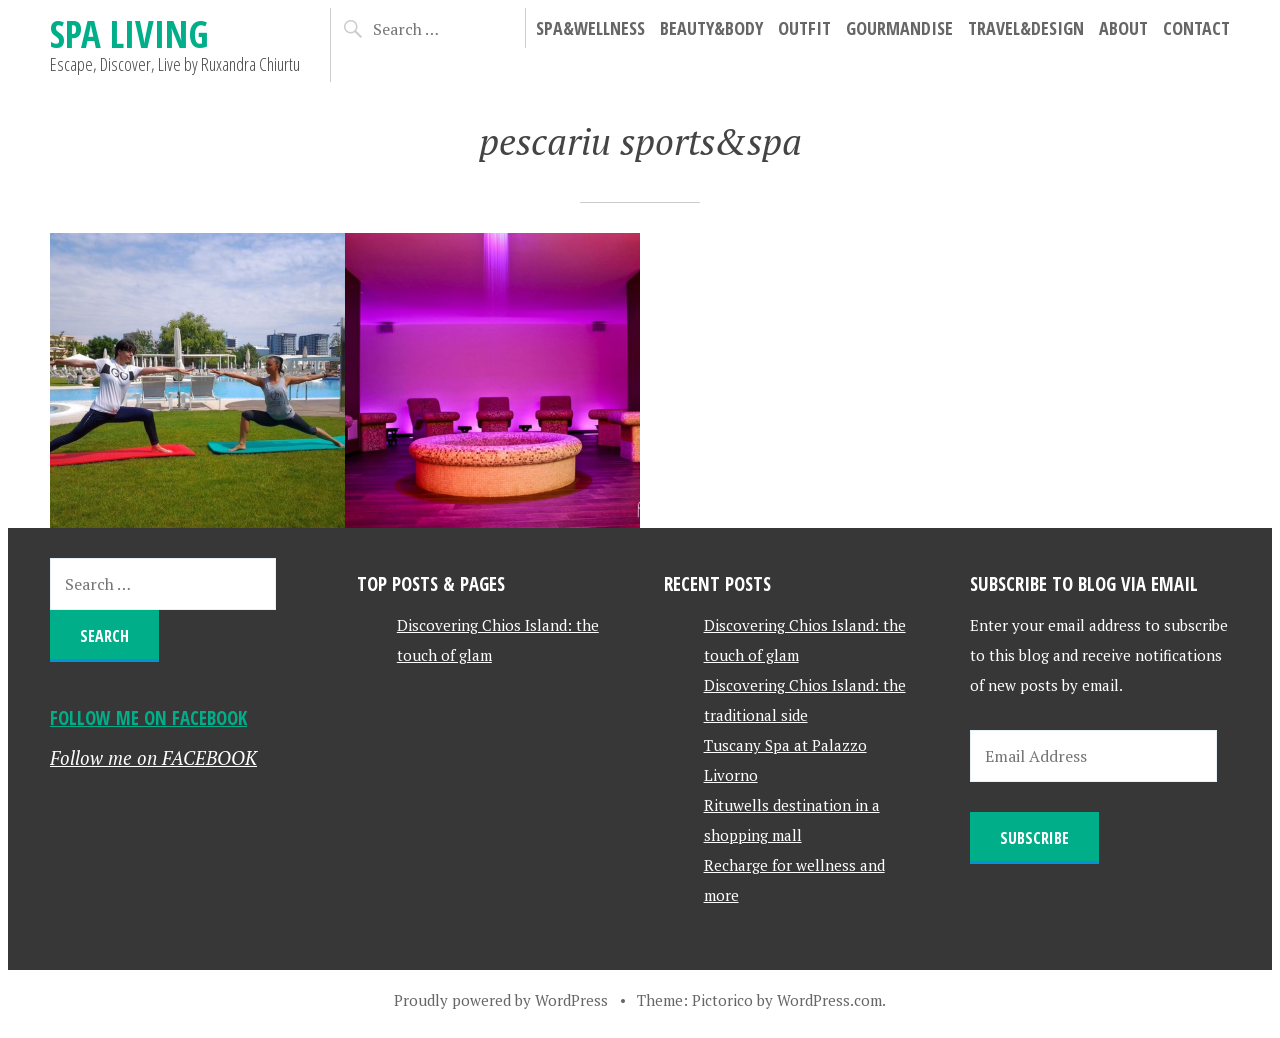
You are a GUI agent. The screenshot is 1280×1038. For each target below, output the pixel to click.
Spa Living (129, 33)
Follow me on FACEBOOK (148, 717)
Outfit (804, 28)
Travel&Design (1026, 28)
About (1123, 28)
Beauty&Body (711, 28)
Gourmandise (899, 28)
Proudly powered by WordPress (501, 1000)
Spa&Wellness (590, 28)
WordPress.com (829, 1000)
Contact (1196, 28)
